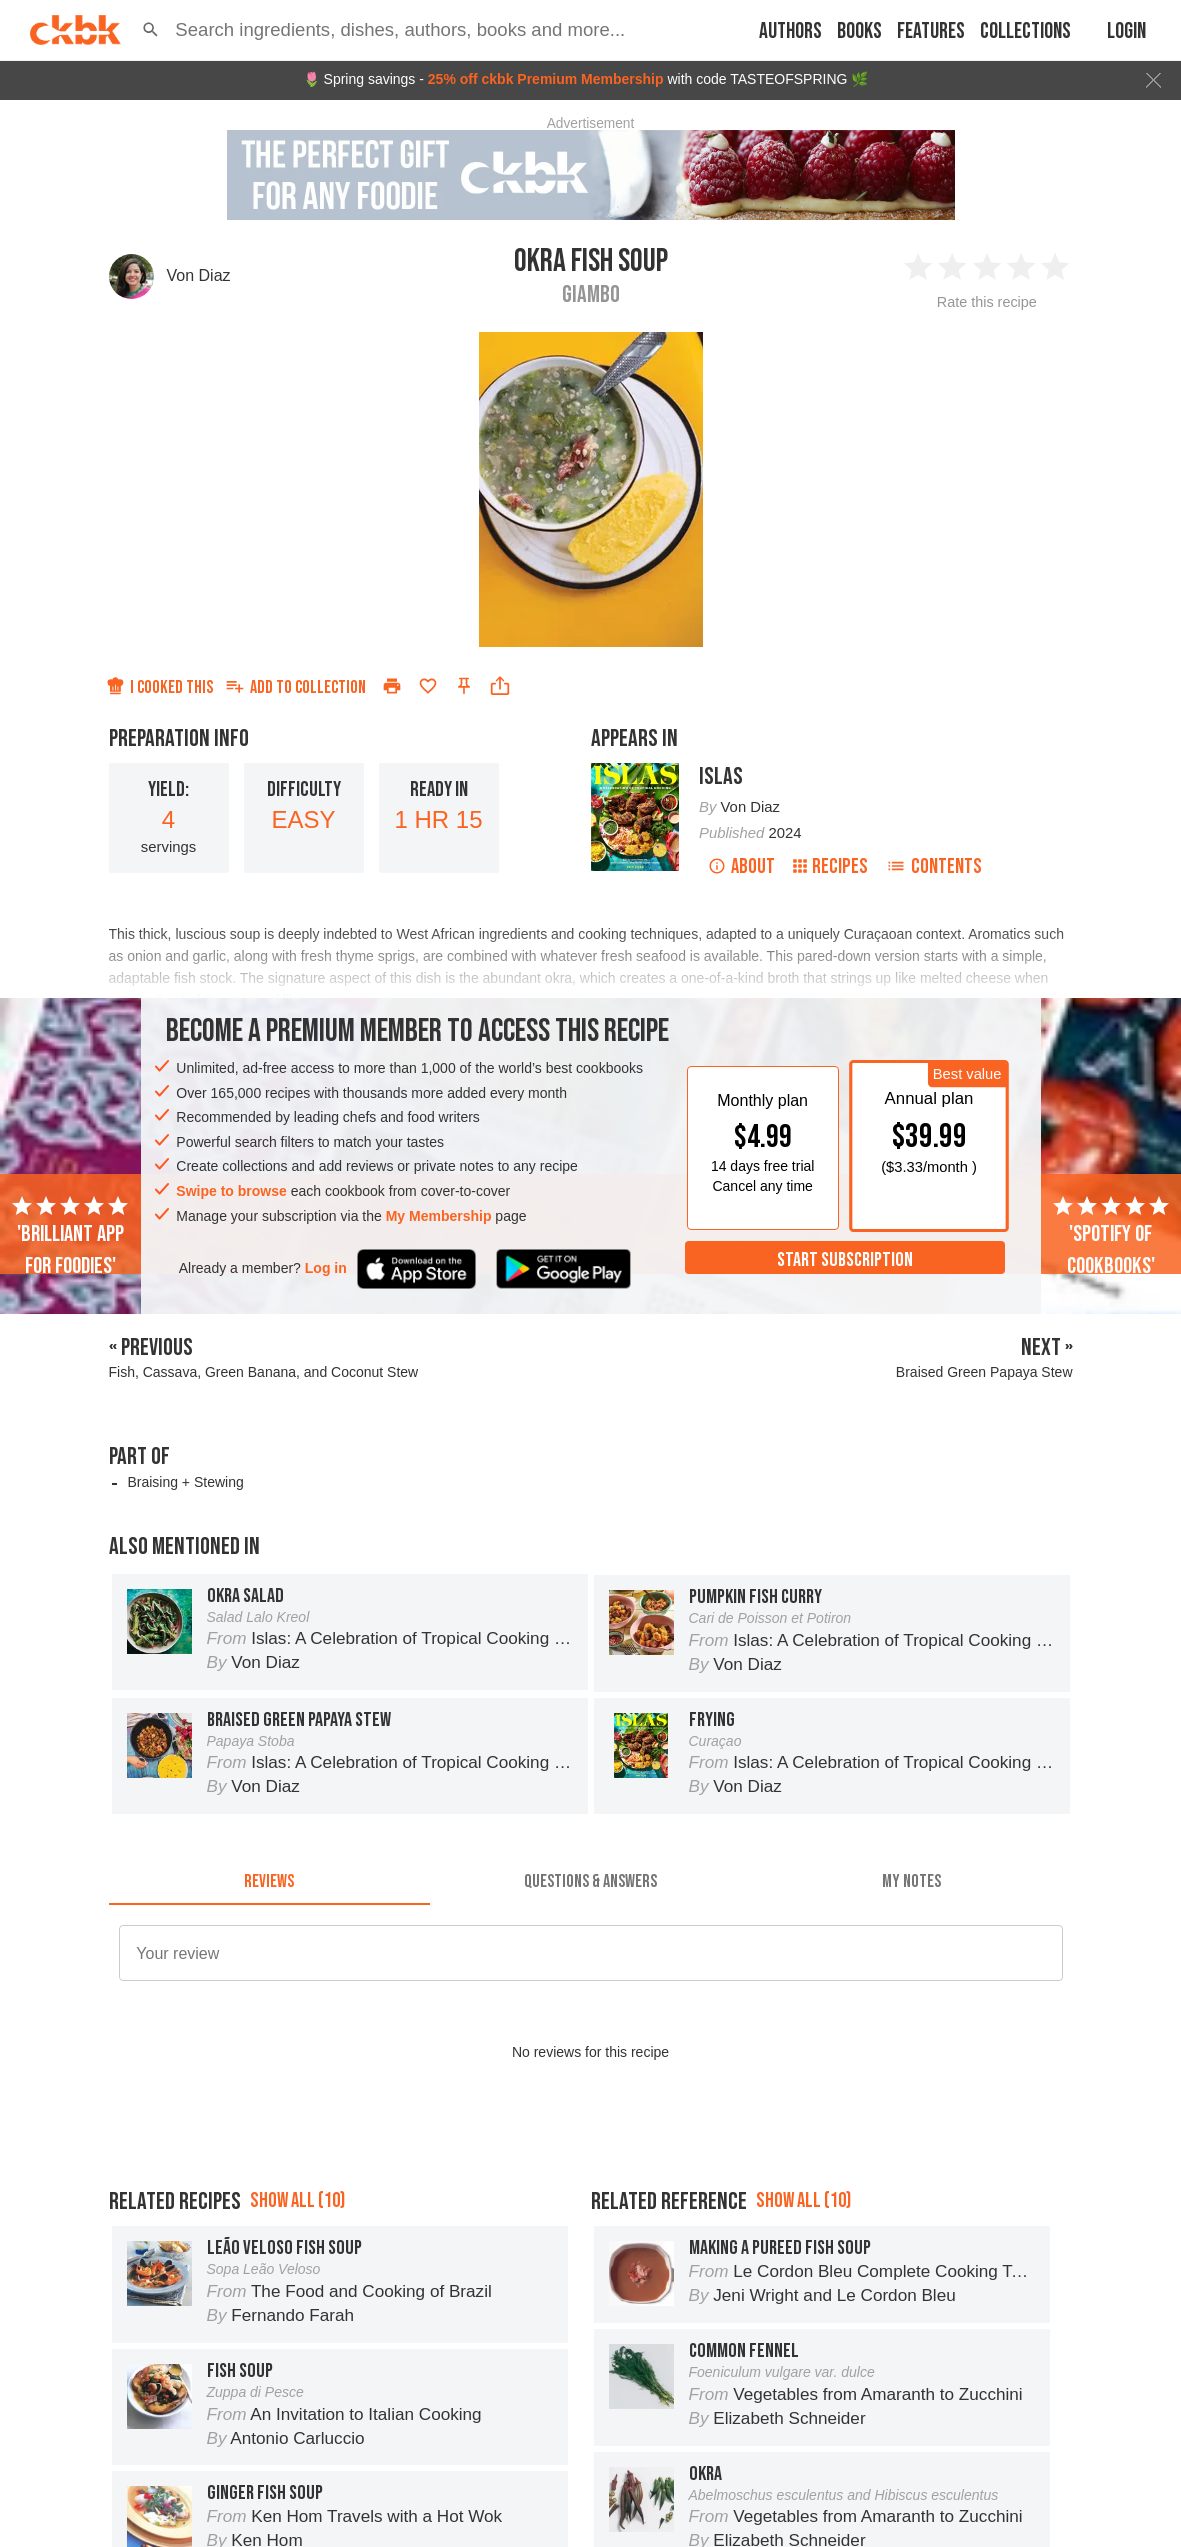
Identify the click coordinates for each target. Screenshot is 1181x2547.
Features (931, 31)
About (741, 866)
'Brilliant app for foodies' (70, 1237)
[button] (150, 30)
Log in (326, 1268)
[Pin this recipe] (464, 686)
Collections (1025, 31)
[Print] (392, 686)
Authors (790, 31)
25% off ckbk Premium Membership (546, 79)
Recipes (830, 866)
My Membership (439, 1216)
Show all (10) (297, 2200)
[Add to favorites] (428, 686)
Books (859, 31)
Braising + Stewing (185, 1482)
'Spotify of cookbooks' (1111, 1237)
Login (1126, 31)
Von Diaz (199, 275)
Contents (934, 866)
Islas (721, 776)
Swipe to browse (231, 1191)
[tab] (269, 1881)
